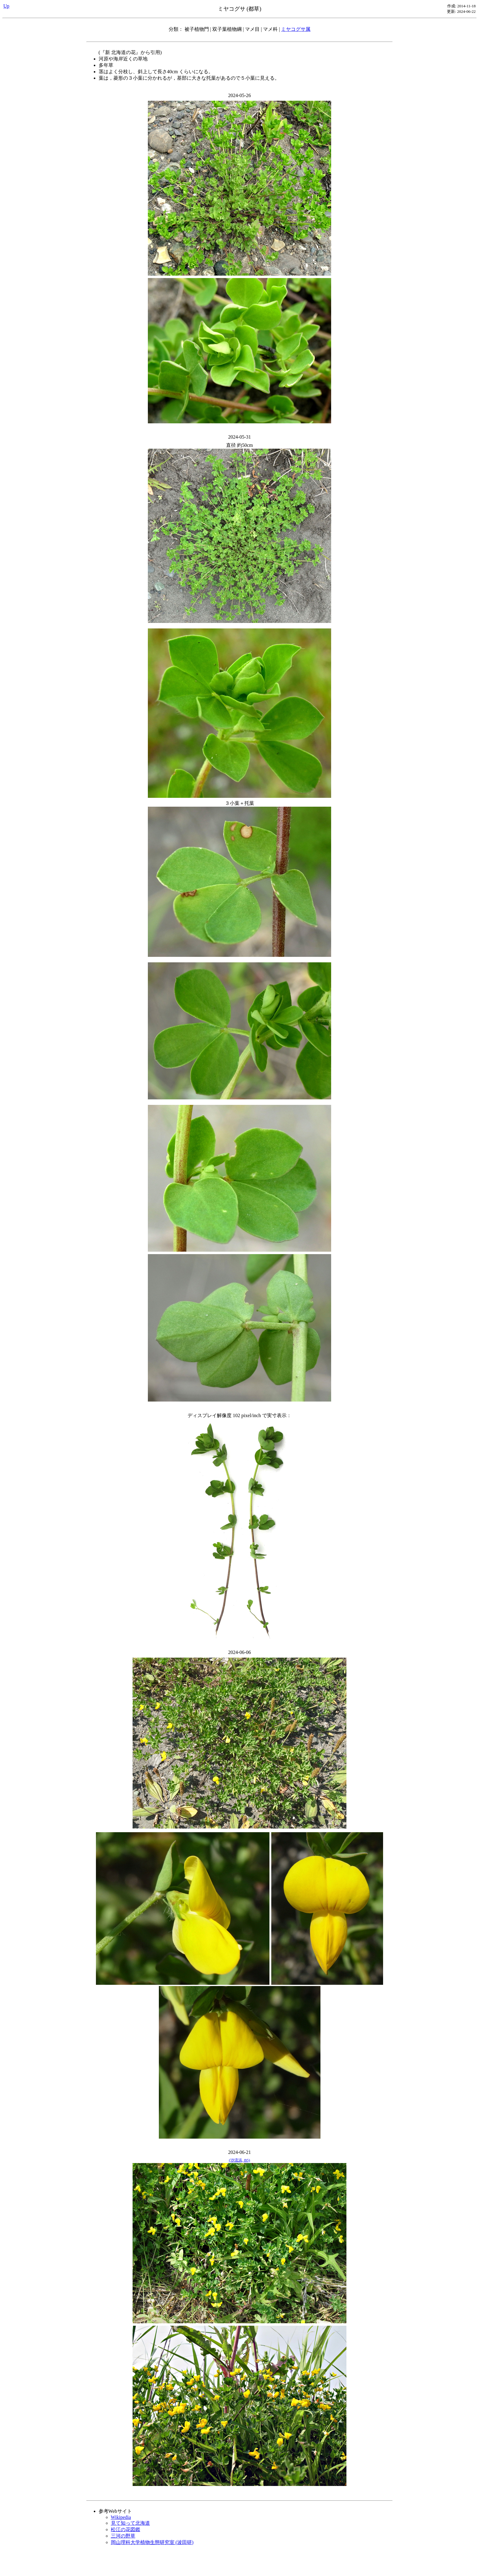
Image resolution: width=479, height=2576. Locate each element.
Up (6, 6)
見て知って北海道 (130, 2523)
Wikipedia (121, 2517)
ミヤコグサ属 (295, 29)
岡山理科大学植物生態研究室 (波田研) (152, 2542)
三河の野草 (123, 2535)
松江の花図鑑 (125, 2529)
